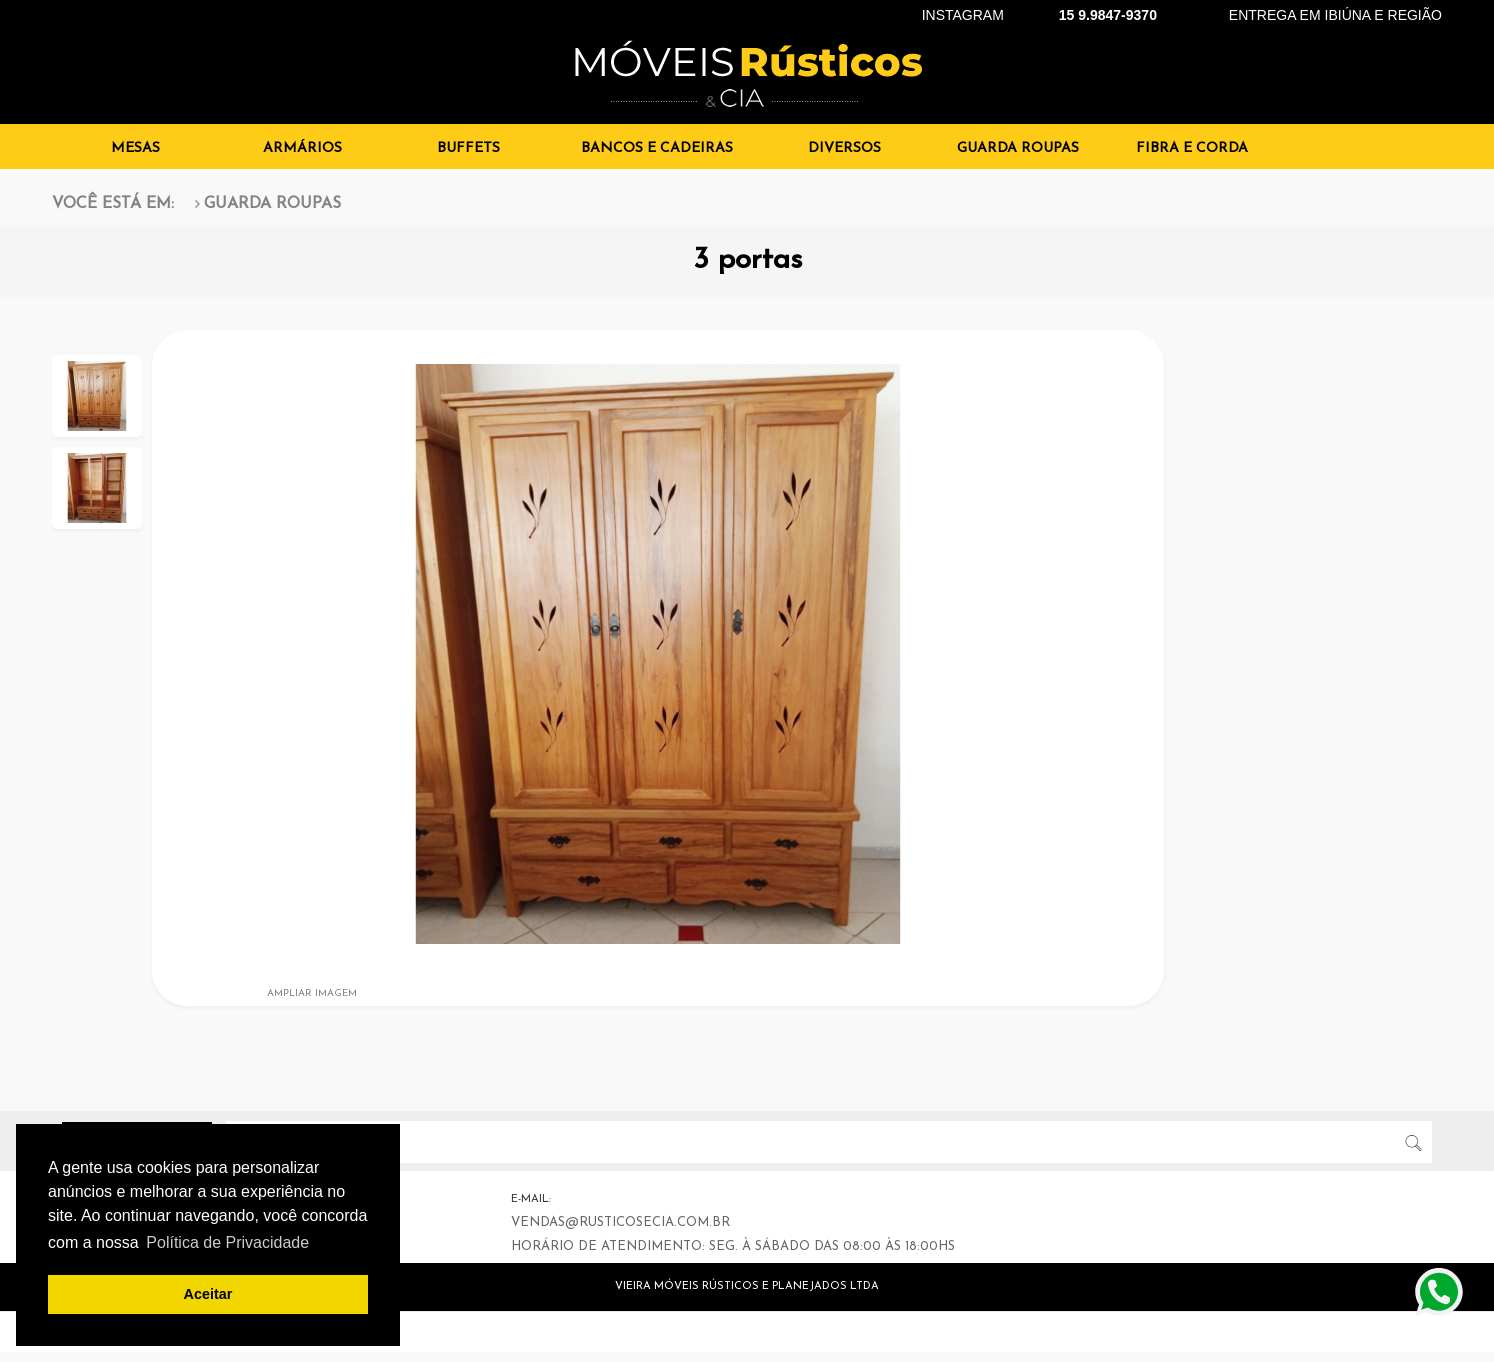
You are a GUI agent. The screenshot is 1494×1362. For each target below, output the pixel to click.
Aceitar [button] (208, 1294)
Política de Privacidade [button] (227, 1242)
